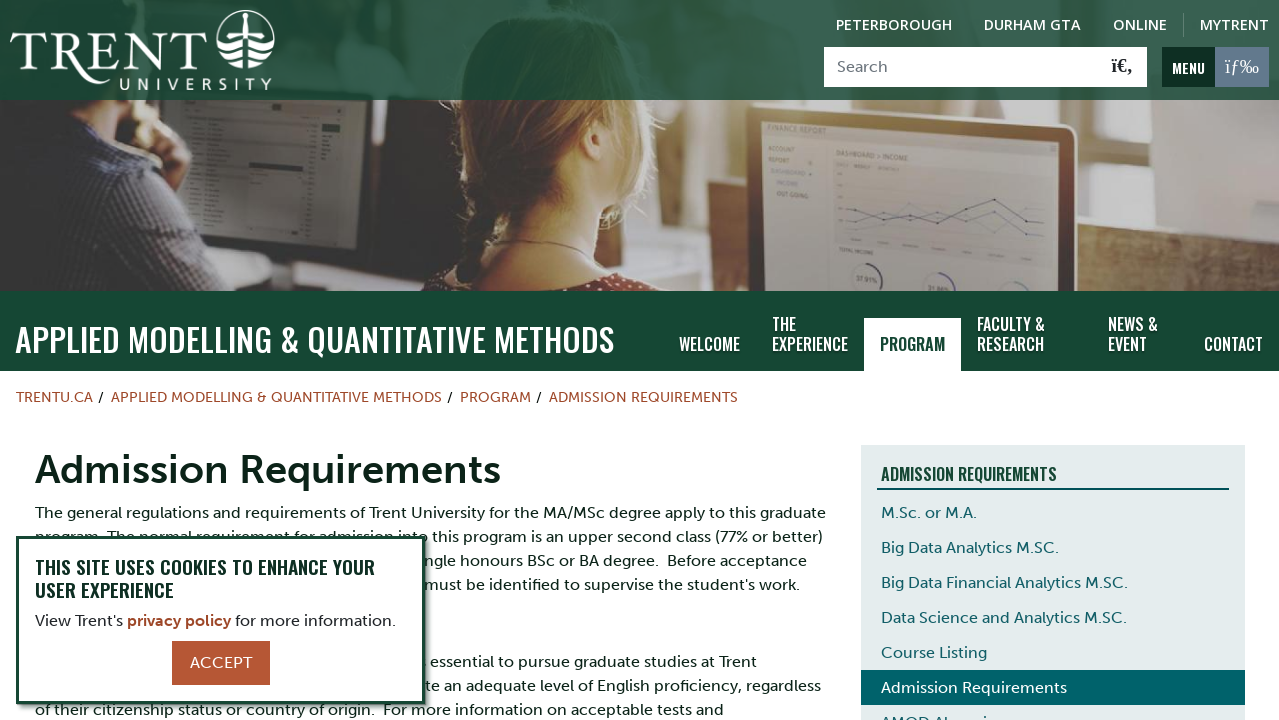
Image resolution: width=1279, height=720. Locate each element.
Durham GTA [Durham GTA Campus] (1032, 24)
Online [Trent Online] (1140, 24)
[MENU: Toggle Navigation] (1215, 67)
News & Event (1133, 328)
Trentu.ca (54, 391)
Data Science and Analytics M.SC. (1004, 611)
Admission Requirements (643, 391)
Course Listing (934, 646)
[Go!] (1122, 67)
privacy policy (179, 620)
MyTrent (1234, 24)
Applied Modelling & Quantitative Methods (314, 332)
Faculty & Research (1011, 328)
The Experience (810, 328)
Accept (221, 662)
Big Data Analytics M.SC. (970, 541)
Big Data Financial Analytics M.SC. (1004, 576)
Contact (1233, 339)
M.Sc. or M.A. (929, 506)
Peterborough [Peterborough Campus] (894, 24)
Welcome (709, 339)
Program (912, 339)
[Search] (961, 67)
